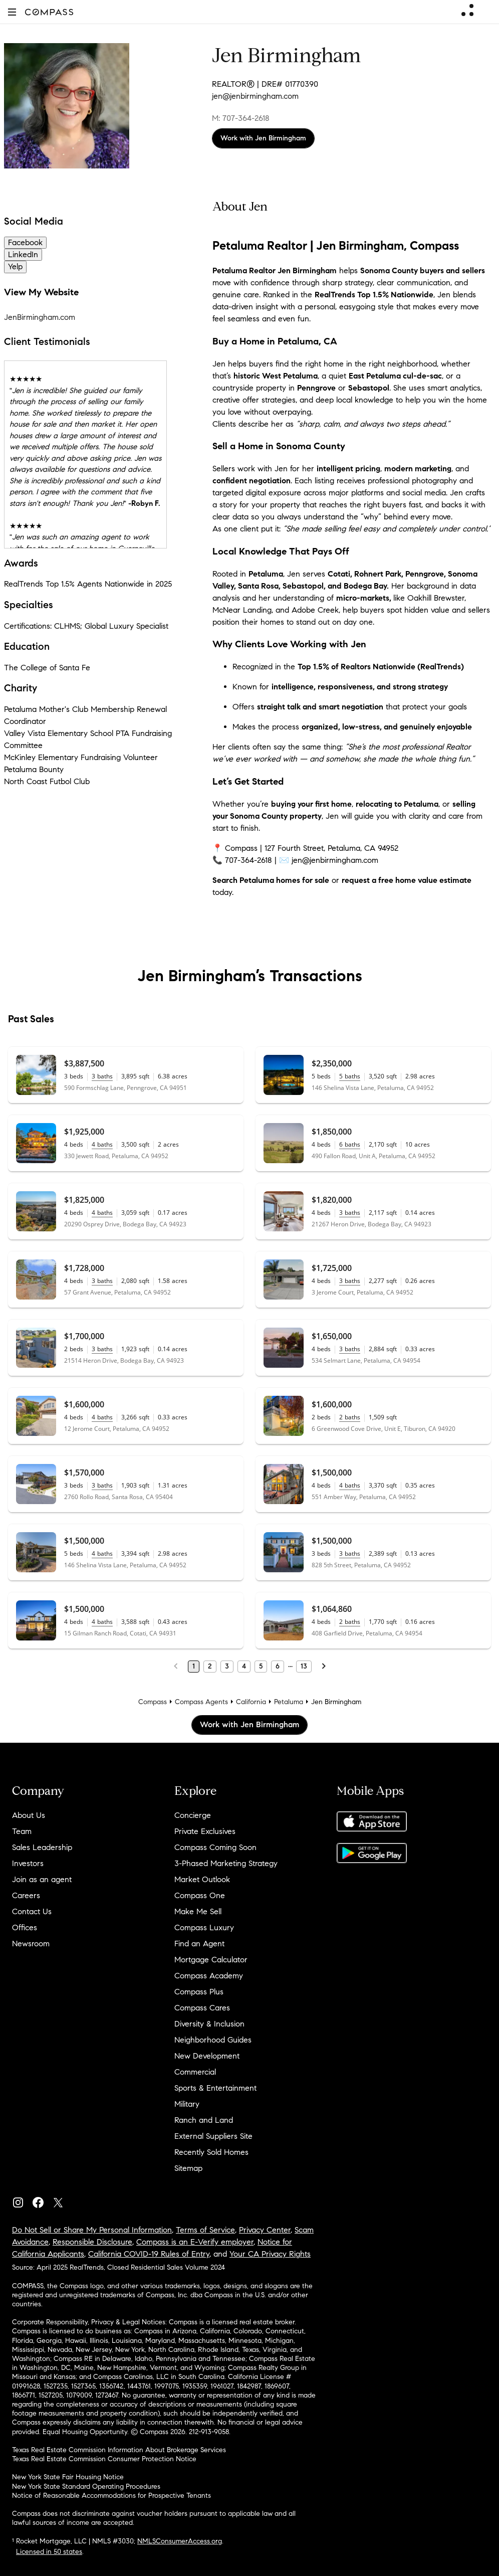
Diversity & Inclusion (209, 2024)
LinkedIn (23, 254)
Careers (26, 1895)
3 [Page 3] (227, 1666)
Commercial (195, 2072)
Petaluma (288, 1702)
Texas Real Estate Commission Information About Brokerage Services (119, 2450)
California (251, 1702)
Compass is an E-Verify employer (195, 2242)
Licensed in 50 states (49, 2551)
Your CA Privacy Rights (270, 2254)
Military (186, 2104)
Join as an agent (42, 1879)
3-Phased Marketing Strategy (226, 1863)
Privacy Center (265, 2230)
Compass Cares (202, 2007)
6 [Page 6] (278, 1666)
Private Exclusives (204, 1831)
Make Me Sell (197, 1911)
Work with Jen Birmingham (263, 138)
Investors (28, 1863)
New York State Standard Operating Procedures (86, 2486)
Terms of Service (205, 2230)
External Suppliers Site (213, 2136)
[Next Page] (324, 1667)
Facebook (25, 242)
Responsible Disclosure (92, 2242)
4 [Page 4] (244, 1666)
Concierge (192, 1815)
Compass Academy (208, 1975)
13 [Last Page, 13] (304, 1666)
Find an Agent (199, 1943)
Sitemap (188, 2168)
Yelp (15, 266)
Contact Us (32, 1911)
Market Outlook (202, 1879)
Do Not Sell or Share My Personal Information (92, 2230)
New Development (206, 2056)
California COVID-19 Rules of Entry (148, 2254)
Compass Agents (201, 1702)
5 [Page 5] (261, 1666)
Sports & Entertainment (215, 2088)
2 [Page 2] (210, 1666)
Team (22, 1831)
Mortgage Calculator (210, 1959)
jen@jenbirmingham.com (255, 96)
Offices (24, 1927)
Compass (152, 1702)
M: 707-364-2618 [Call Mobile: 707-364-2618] (241, 118)
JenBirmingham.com (39, 317)
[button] (12, 12)
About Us (28, 1815)
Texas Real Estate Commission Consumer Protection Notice (104, 2459)
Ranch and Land (203, 2120)
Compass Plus (198, 1991)
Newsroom (31, 1943)
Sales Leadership (42, 1847)
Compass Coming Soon (215, 1847)
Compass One (199, 1895)
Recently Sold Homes (211, 2152)
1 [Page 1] (193, 1666)
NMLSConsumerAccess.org (179, 2541)
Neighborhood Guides (213, 2040)
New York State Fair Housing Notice (68, 2477)
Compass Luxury (204, 1927)
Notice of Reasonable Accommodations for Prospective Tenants (111, 2495)
